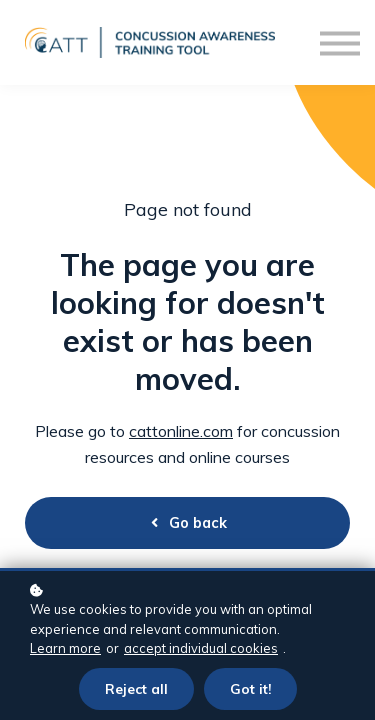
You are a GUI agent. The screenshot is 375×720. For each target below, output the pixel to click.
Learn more (65, 648)
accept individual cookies (201, 648)
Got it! (250, 688)
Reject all (136, 688)
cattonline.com (181, 431)
